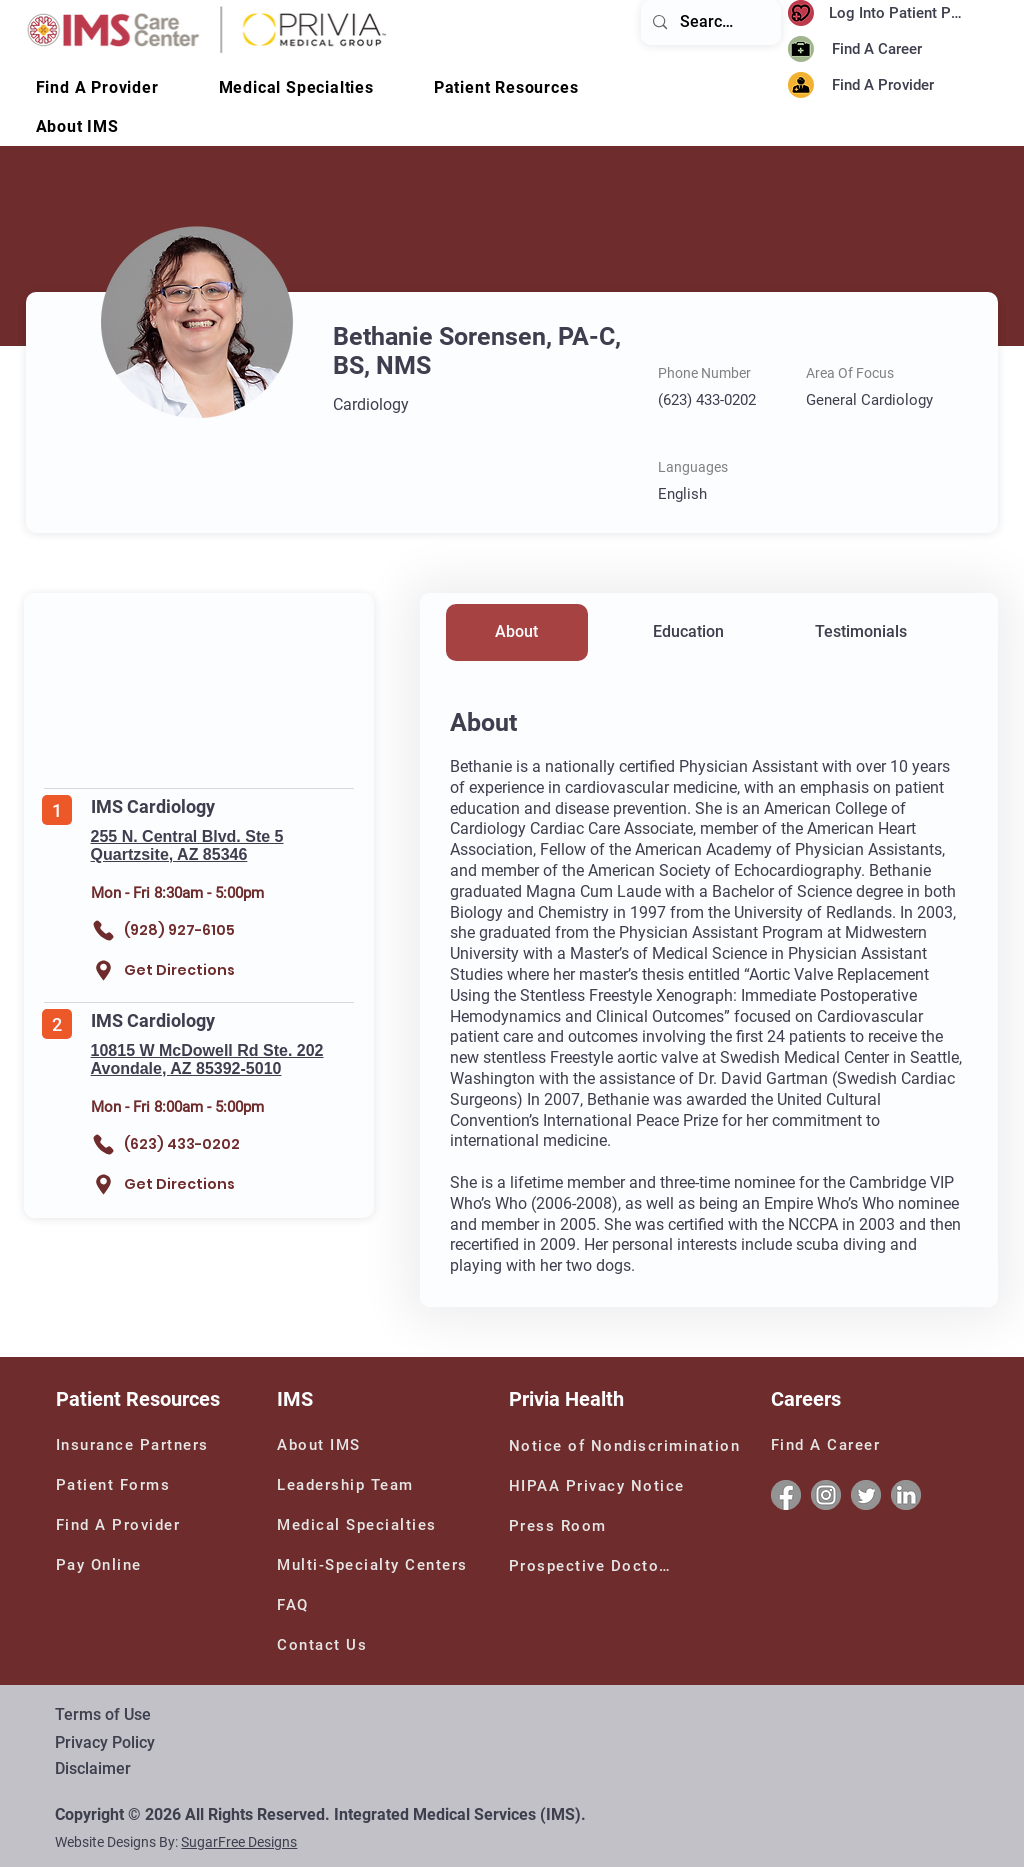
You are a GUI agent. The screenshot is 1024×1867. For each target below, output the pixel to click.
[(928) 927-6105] (183, 930)
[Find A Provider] (902, 85)
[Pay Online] (114, 1565)
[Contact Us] (335, 1645)
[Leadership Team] (374, 1485)
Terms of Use (103, 1714)
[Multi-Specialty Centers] (379, 1565)
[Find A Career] (882, 49)
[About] (517, 632)
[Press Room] (561, 1526)
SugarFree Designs (239, 1842)
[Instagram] (826, 1495)
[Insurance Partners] (136, 1445)
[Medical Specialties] (362, 1525)
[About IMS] (335, 1445)
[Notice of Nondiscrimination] (629, 1446)
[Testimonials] (861, 632)
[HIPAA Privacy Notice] (599, 1486)
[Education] (689, 632)
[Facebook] (786, 1495)
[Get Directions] (170, 970)
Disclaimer (93, 1768)
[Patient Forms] (119, 1485)
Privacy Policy (105, 1742)
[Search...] (710, 22)
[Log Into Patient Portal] (901, 13)
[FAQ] (301, 1605)
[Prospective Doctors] (594, 1566)
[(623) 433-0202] (183, 1144)
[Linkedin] (906, 1495)
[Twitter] (866, 1495)
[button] (77, 126)
